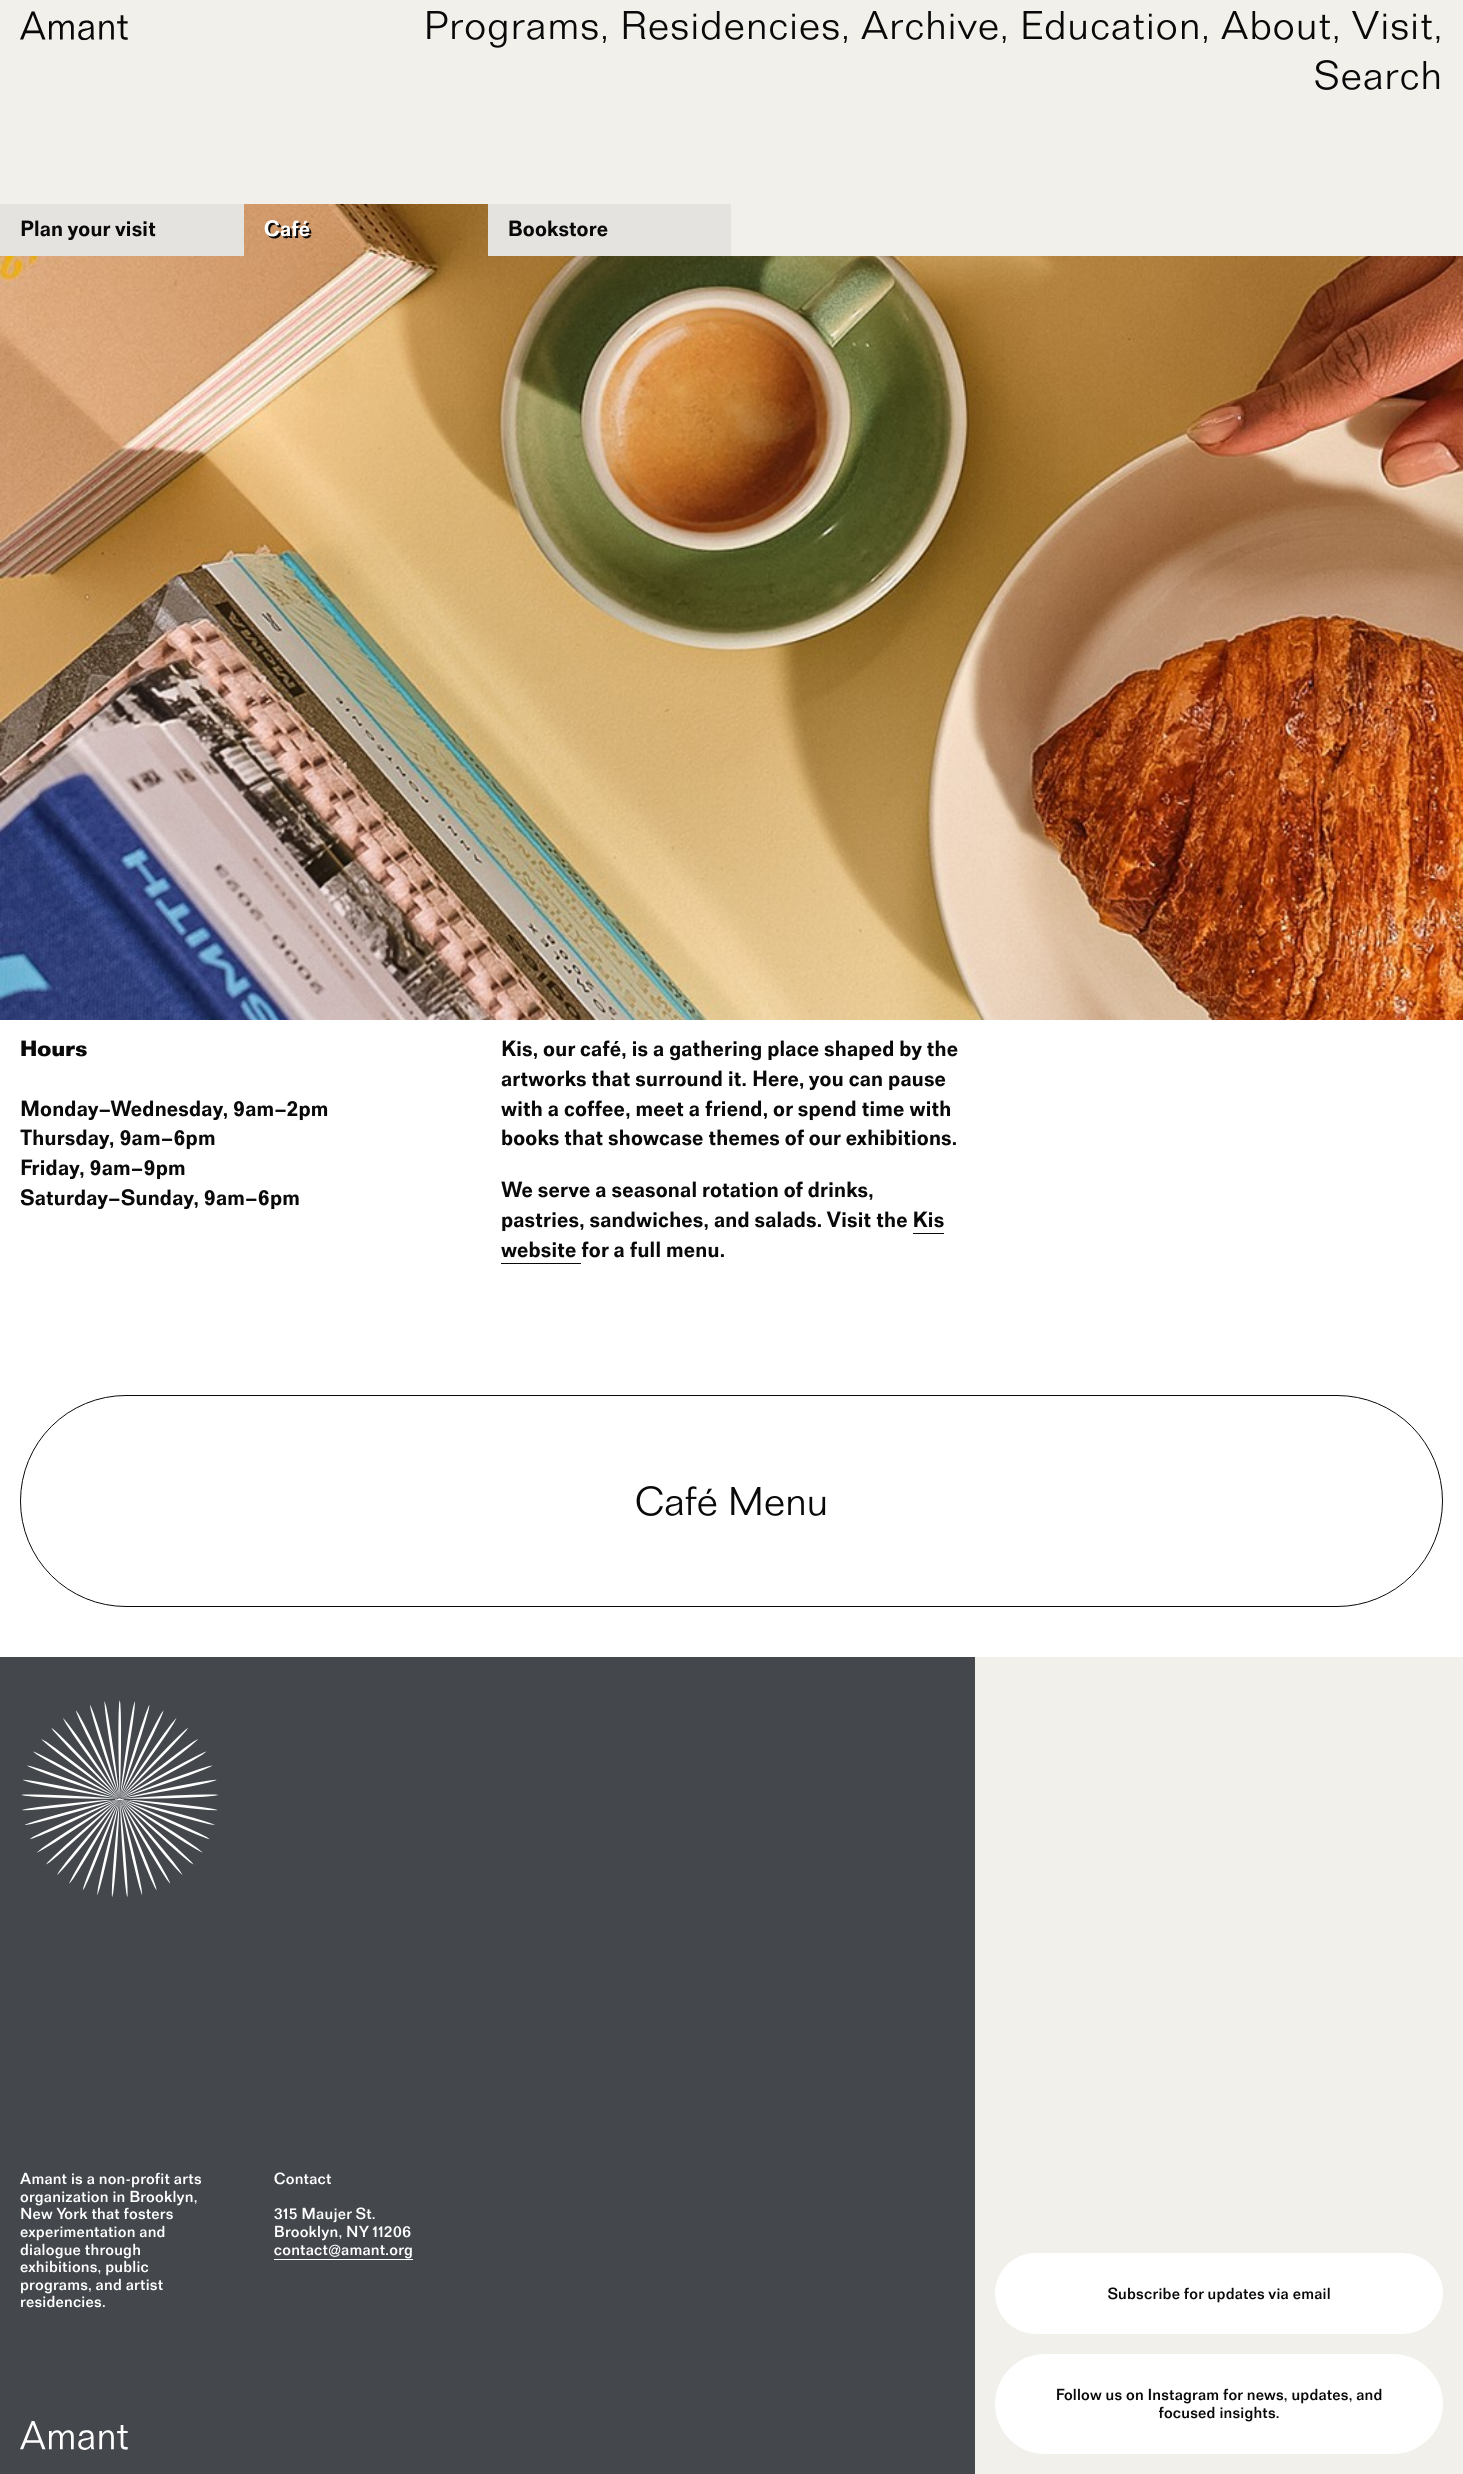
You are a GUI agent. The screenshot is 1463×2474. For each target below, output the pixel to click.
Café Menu (732, 1501)
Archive (930, 25)
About (1276, 25)
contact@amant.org (343, 2249)
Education (1111, 25)
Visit (1393, 25)
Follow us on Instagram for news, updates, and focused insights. (1219, 2403)
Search (1378, 75)
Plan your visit (88, 229)
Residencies (730, 25)
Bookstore (558, 229)
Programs (511, 25)
